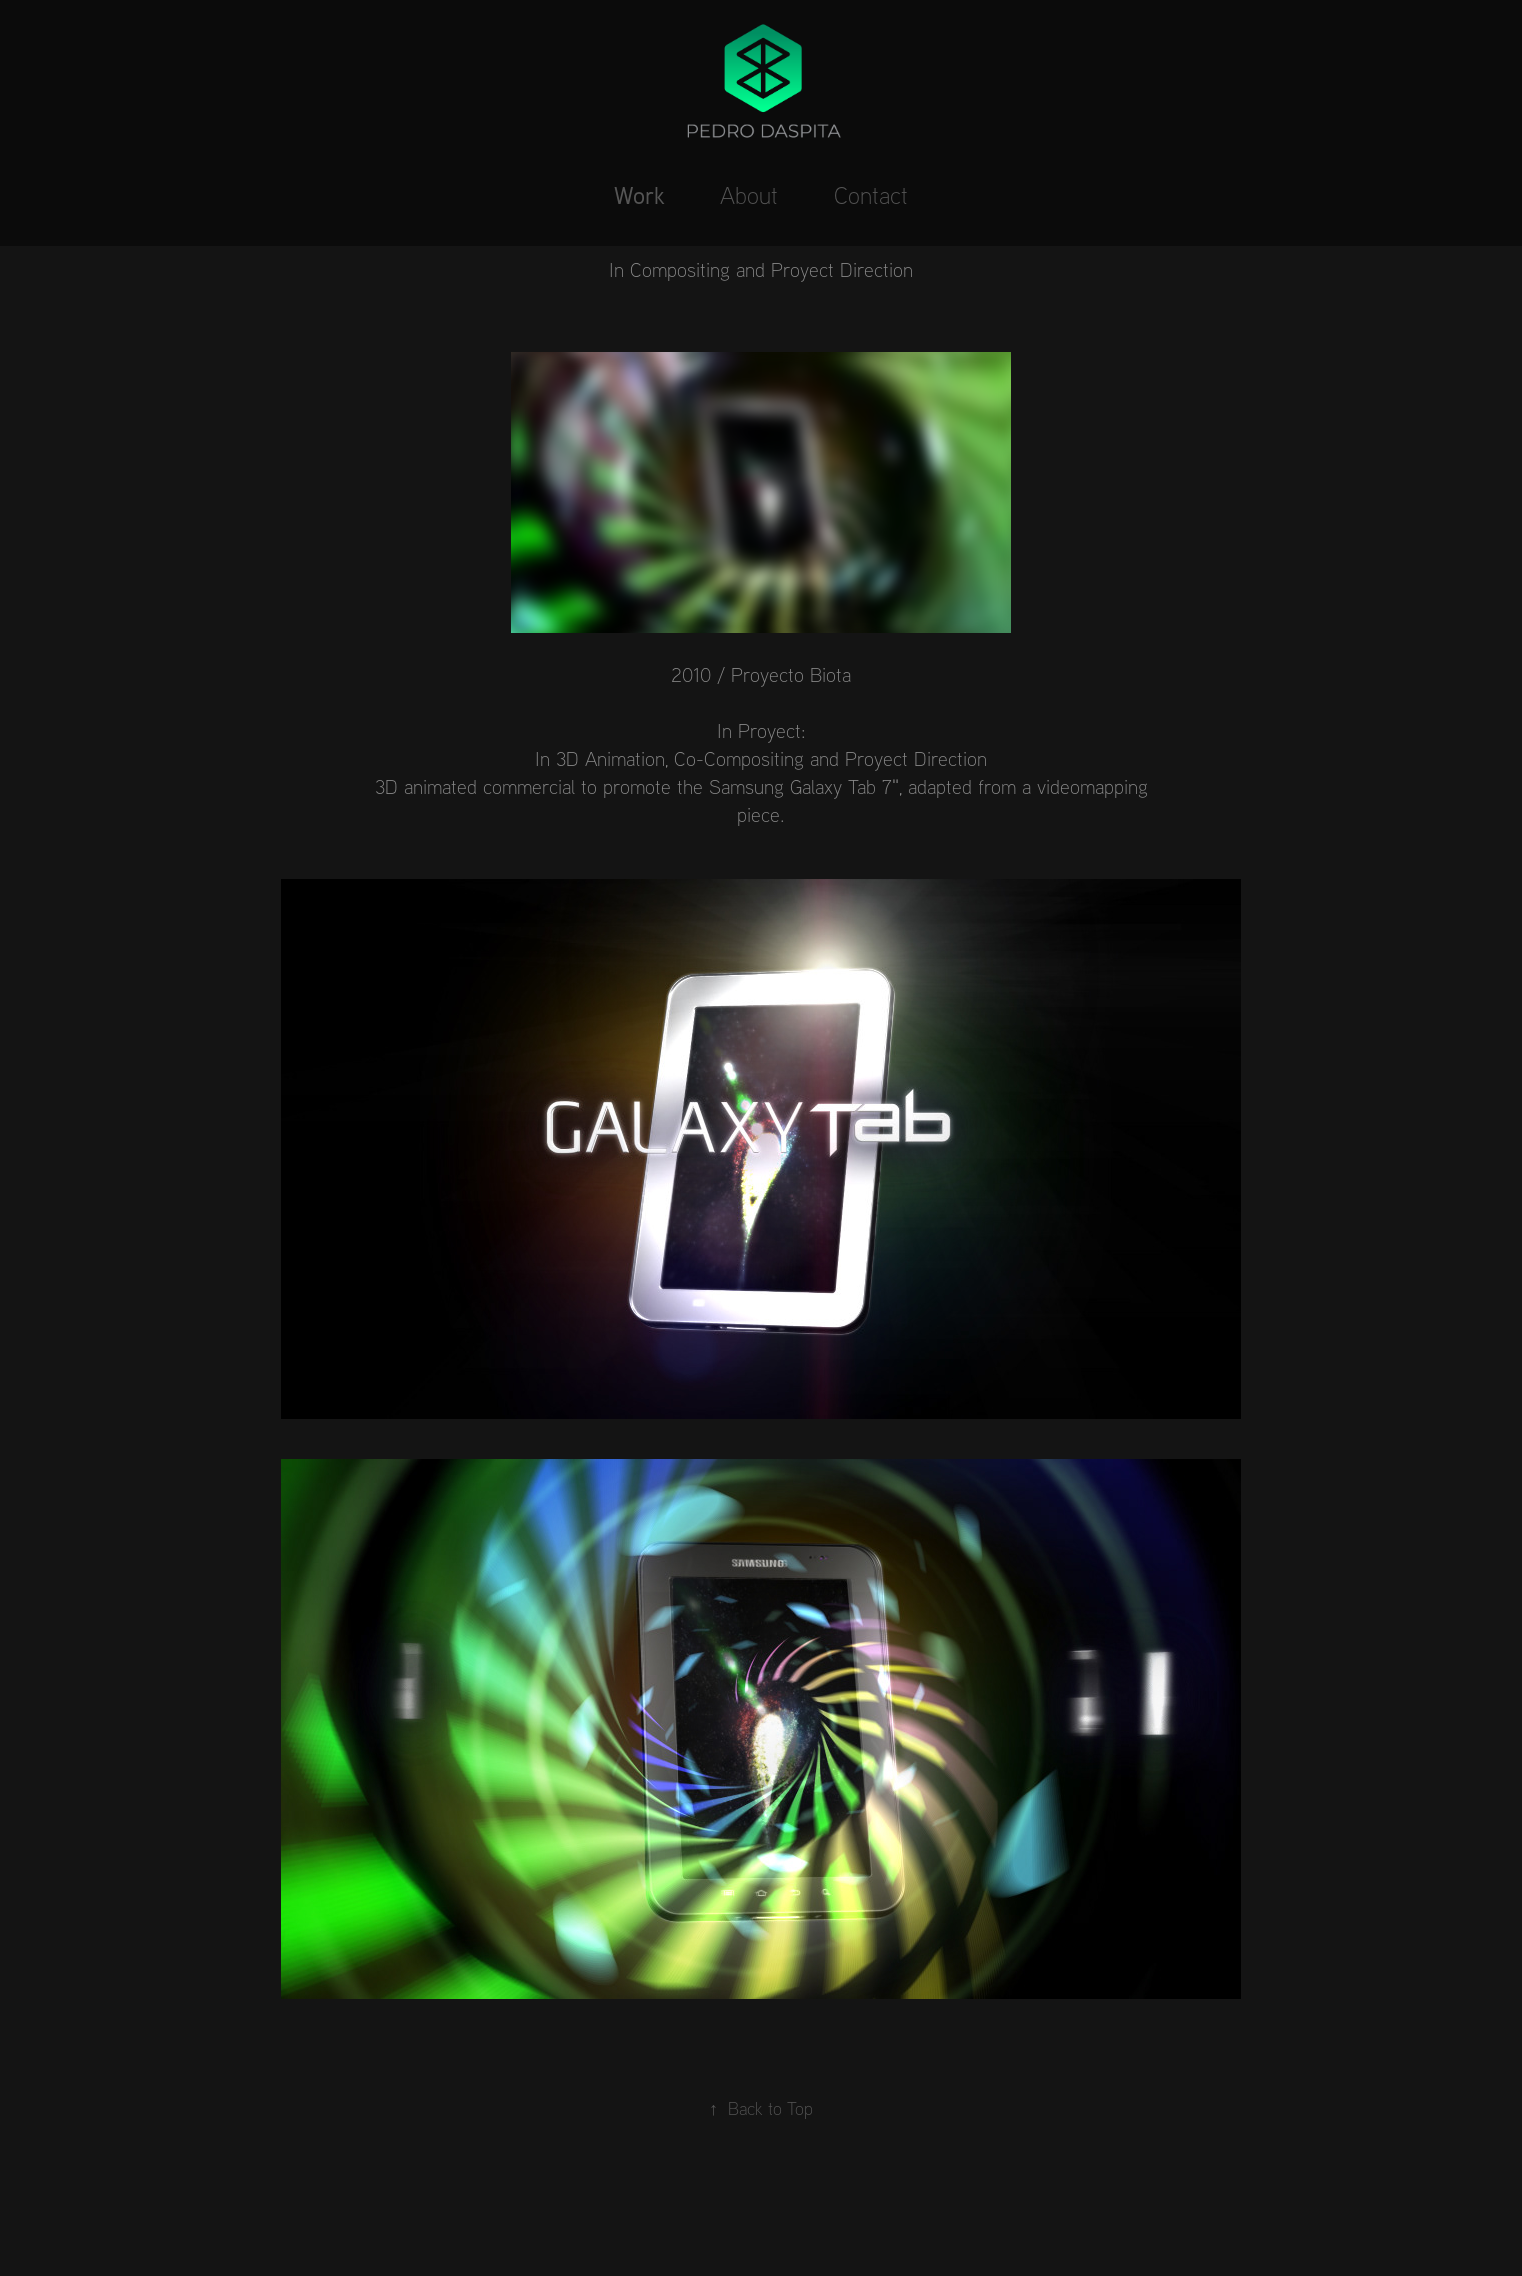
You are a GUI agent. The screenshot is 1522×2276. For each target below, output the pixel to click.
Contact (871, 195)
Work (639, 195)
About (749, 195)
